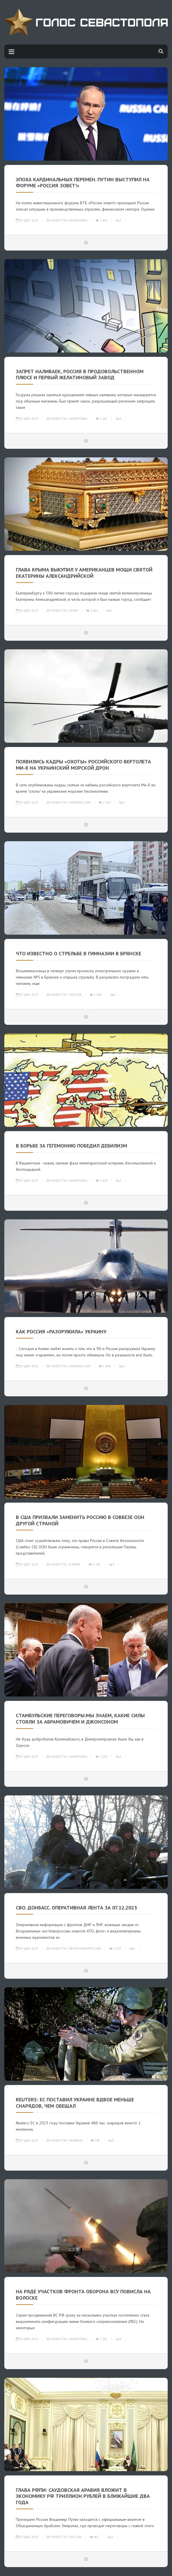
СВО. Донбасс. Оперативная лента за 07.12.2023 (76, 1907)
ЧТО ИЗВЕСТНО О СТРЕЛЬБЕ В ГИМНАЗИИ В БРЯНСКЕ (78, 953)
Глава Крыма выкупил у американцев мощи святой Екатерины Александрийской (84, 572)
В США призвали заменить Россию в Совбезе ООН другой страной (80, 1520)
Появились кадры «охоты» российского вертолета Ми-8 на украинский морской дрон (83, 764)
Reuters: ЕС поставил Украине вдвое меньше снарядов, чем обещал (75, 2102)
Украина (75, 2140)
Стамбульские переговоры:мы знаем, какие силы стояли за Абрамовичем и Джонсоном (80, 1718)
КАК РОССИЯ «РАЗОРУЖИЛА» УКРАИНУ (61, 1331)
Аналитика (78, 220)
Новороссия (79, 802)
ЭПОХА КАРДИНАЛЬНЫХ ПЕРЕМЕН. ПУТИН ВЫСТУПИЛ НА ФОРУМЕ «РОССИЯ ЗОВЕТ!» (83, 182)
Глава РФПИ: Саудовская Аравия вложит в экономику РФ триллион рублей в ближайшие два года (83, 2496)
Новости (58, 220)
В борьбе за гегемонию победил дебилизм (71, 1145)
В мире (74, 1564)
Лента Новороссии (85, 1949)
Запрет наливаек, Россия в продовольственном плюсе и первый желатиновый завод (80, 374)
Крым (73, 611)
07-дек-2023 (27, 220)
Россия (75, 995)
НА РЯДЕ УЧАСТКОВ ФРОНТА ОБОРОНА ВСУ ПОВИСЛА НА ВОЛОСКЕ (83, 2294)
